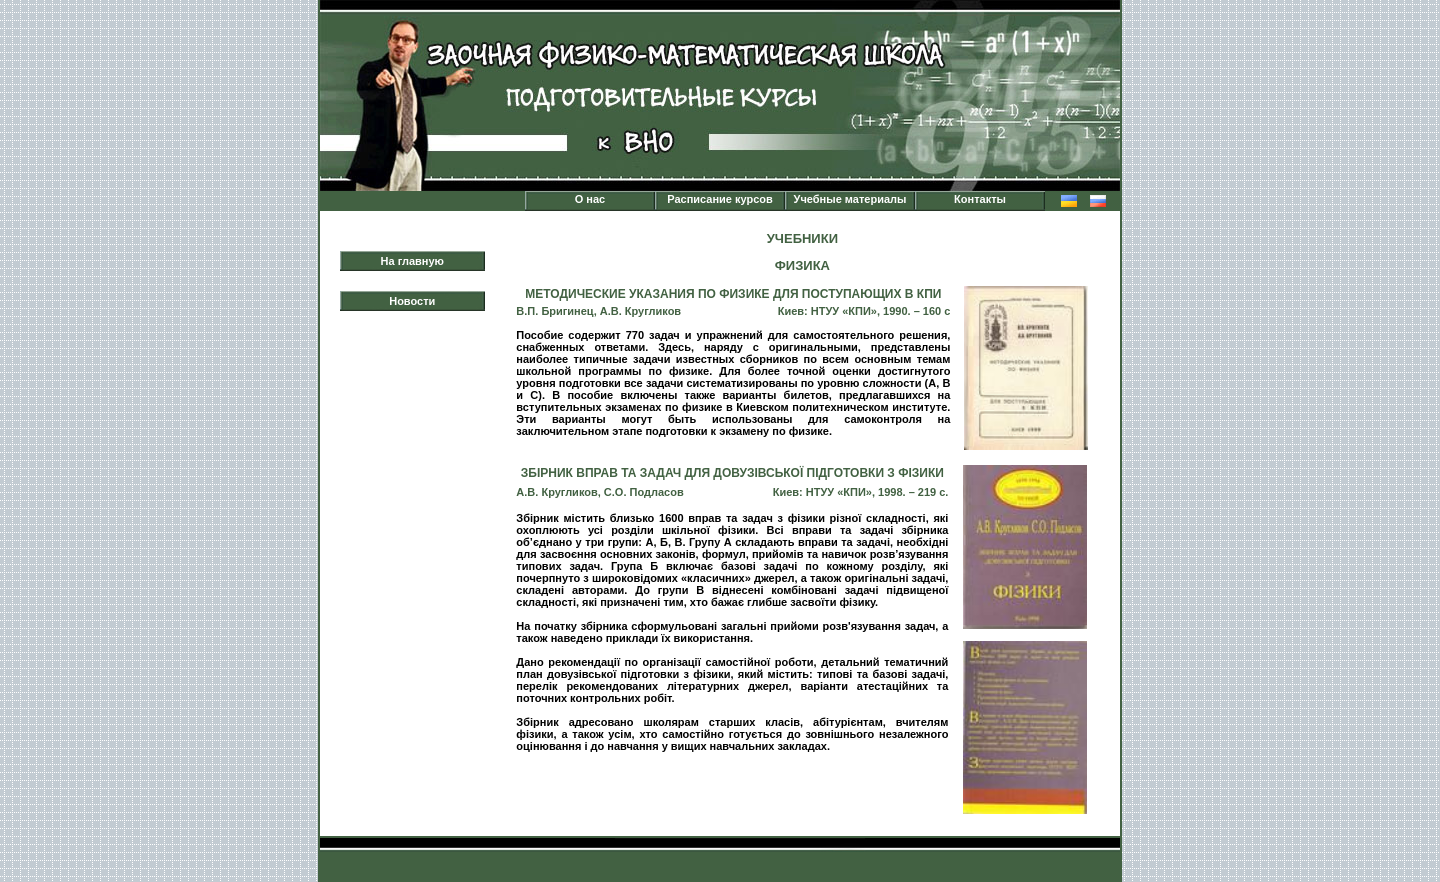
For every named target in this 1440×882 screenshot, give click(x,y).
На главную (412, 261)
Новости (412, 301)
